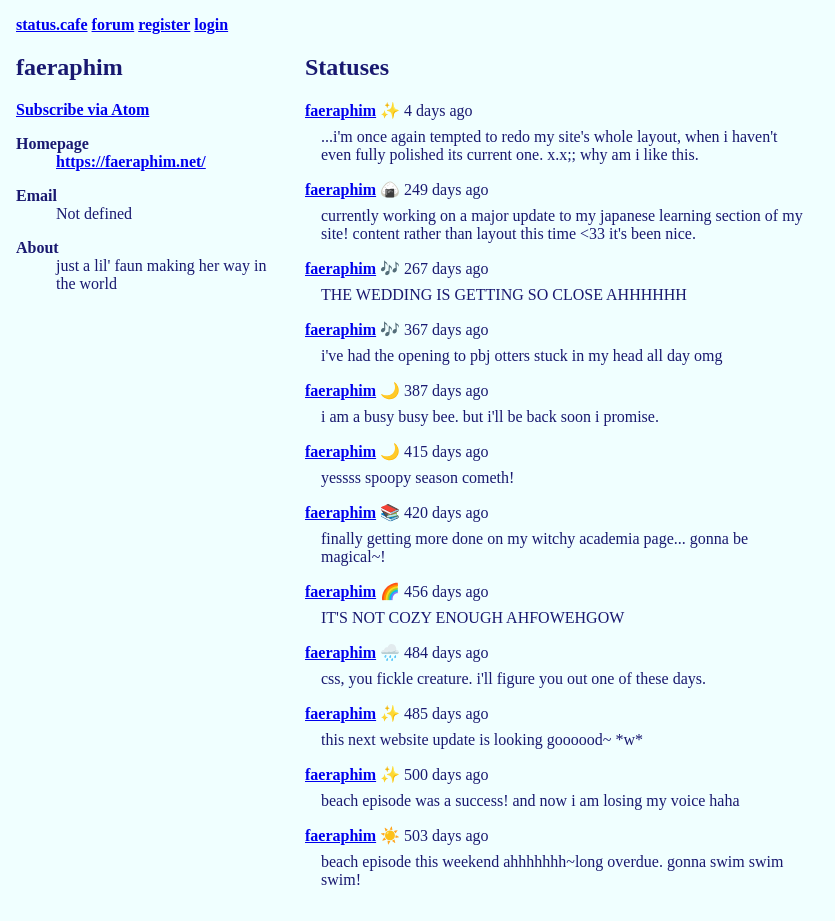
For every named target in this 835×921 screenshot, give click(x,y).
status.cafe (52, 24)
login (211, 24)
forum (113, 24)
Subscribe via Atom (82, 109)
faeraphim (340, 110)
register (164, 24)
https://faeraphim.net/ (131, 161)
